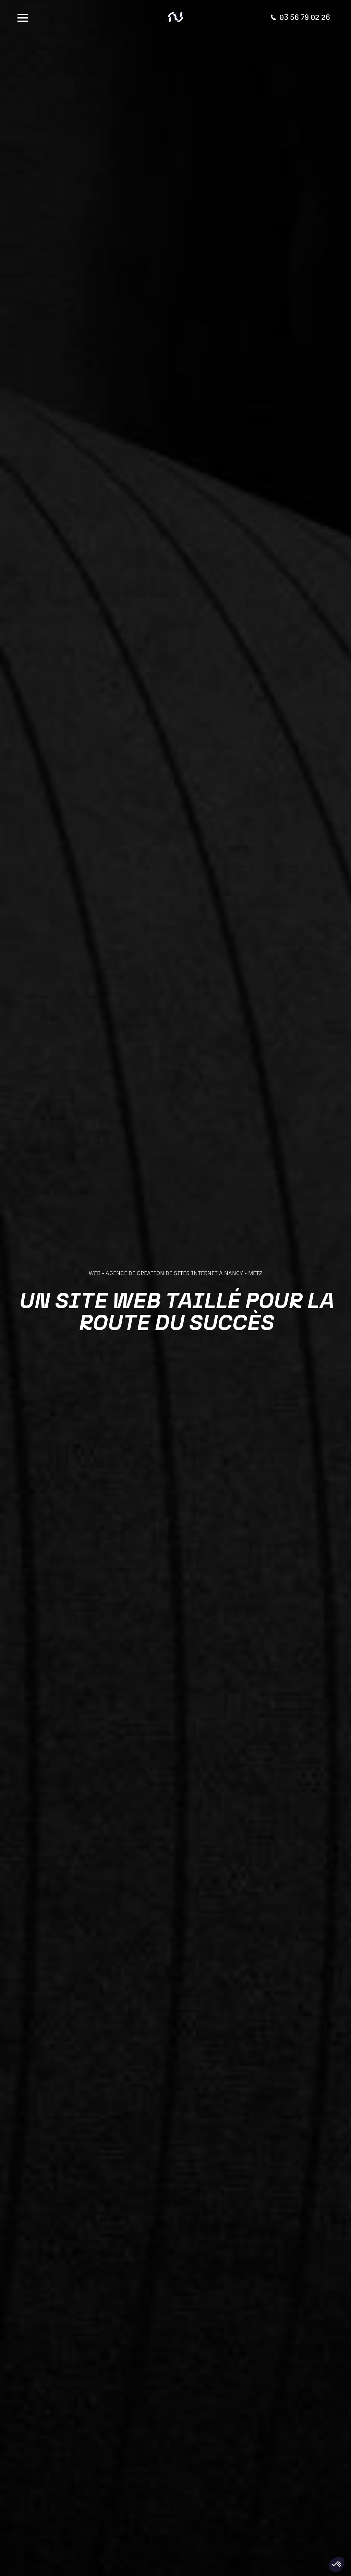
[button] (336, 2564)
